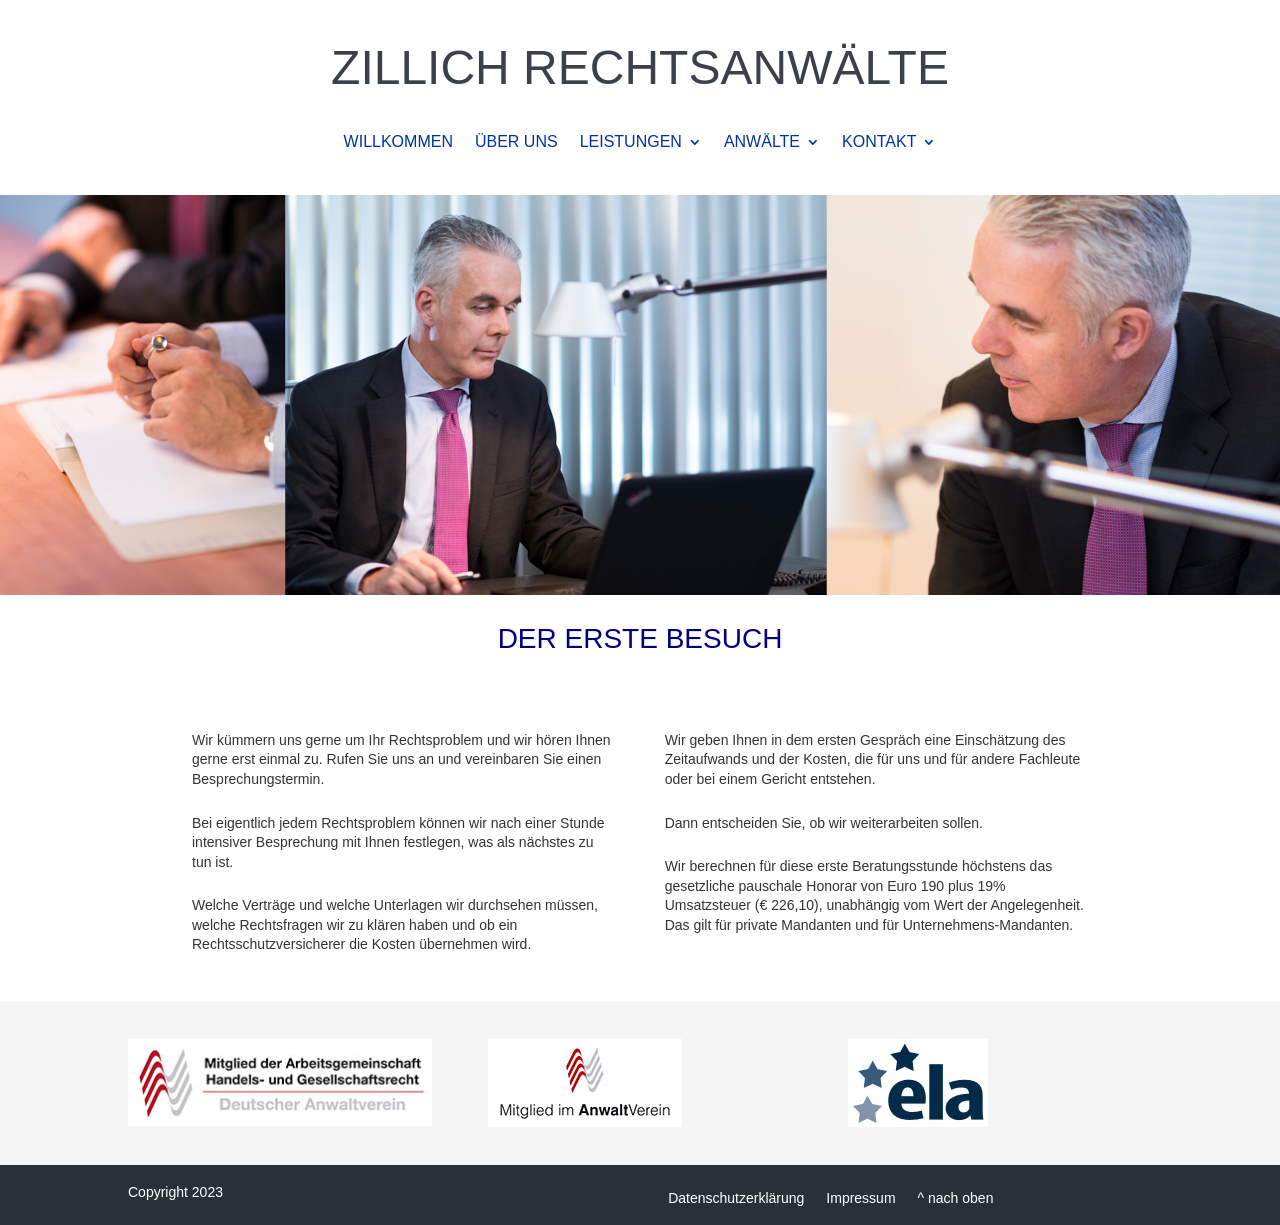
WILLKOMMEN (398, 142)
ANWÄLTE (762, 142)
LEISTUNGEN (631, 142)
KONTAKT (879, 142)
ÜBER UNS (516, 142)
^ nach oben (956, 1197)
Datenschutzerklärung (736, 1197)
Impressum (860, 1197)
